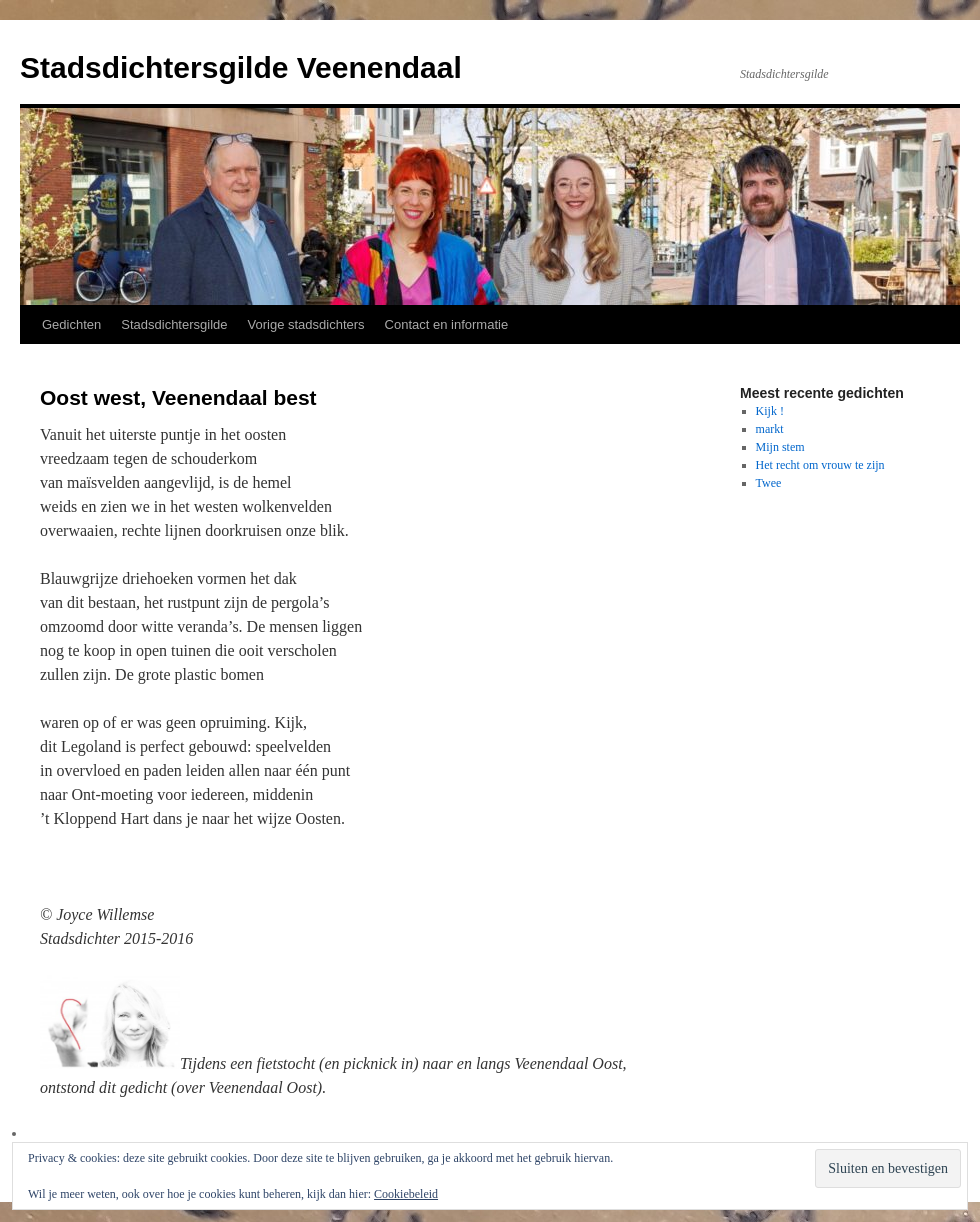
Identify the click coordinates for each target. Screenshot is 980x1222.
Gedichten (71, 324)
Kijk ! (770, 411)
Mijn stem (780, 447)
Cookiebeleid (406, 1194)
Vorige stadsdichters (306, 324)
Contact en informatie (447, 324)
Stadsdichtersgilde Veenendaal (241, 67)
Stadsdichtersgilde (174, 324)
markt (770, 429)
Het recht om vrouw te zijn (820, 465)
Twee (769, 483)
